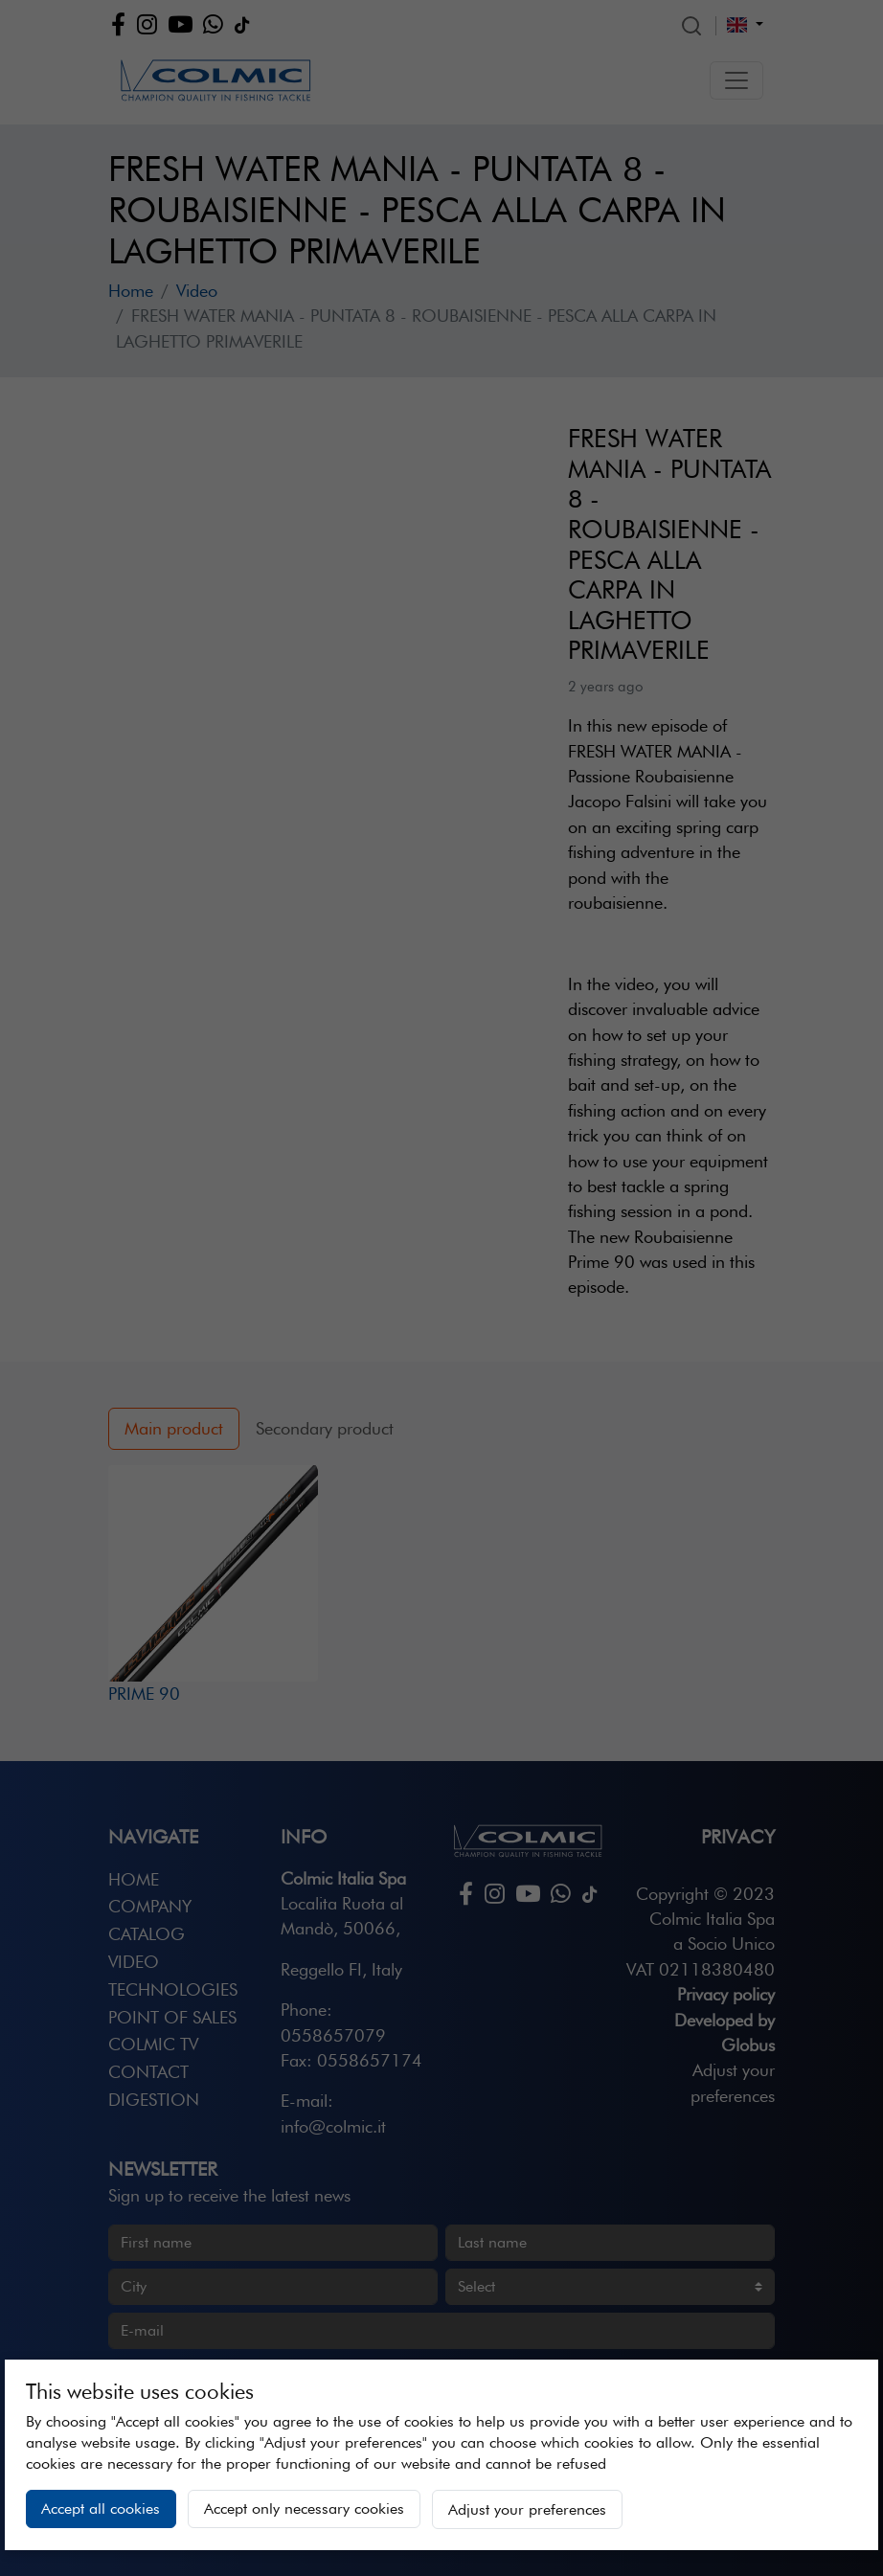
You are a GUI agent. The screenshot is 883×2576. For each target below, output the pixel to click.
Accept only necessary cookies (304, 2508)
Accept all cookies (100, 2508)
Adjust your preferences (527, 2509)
